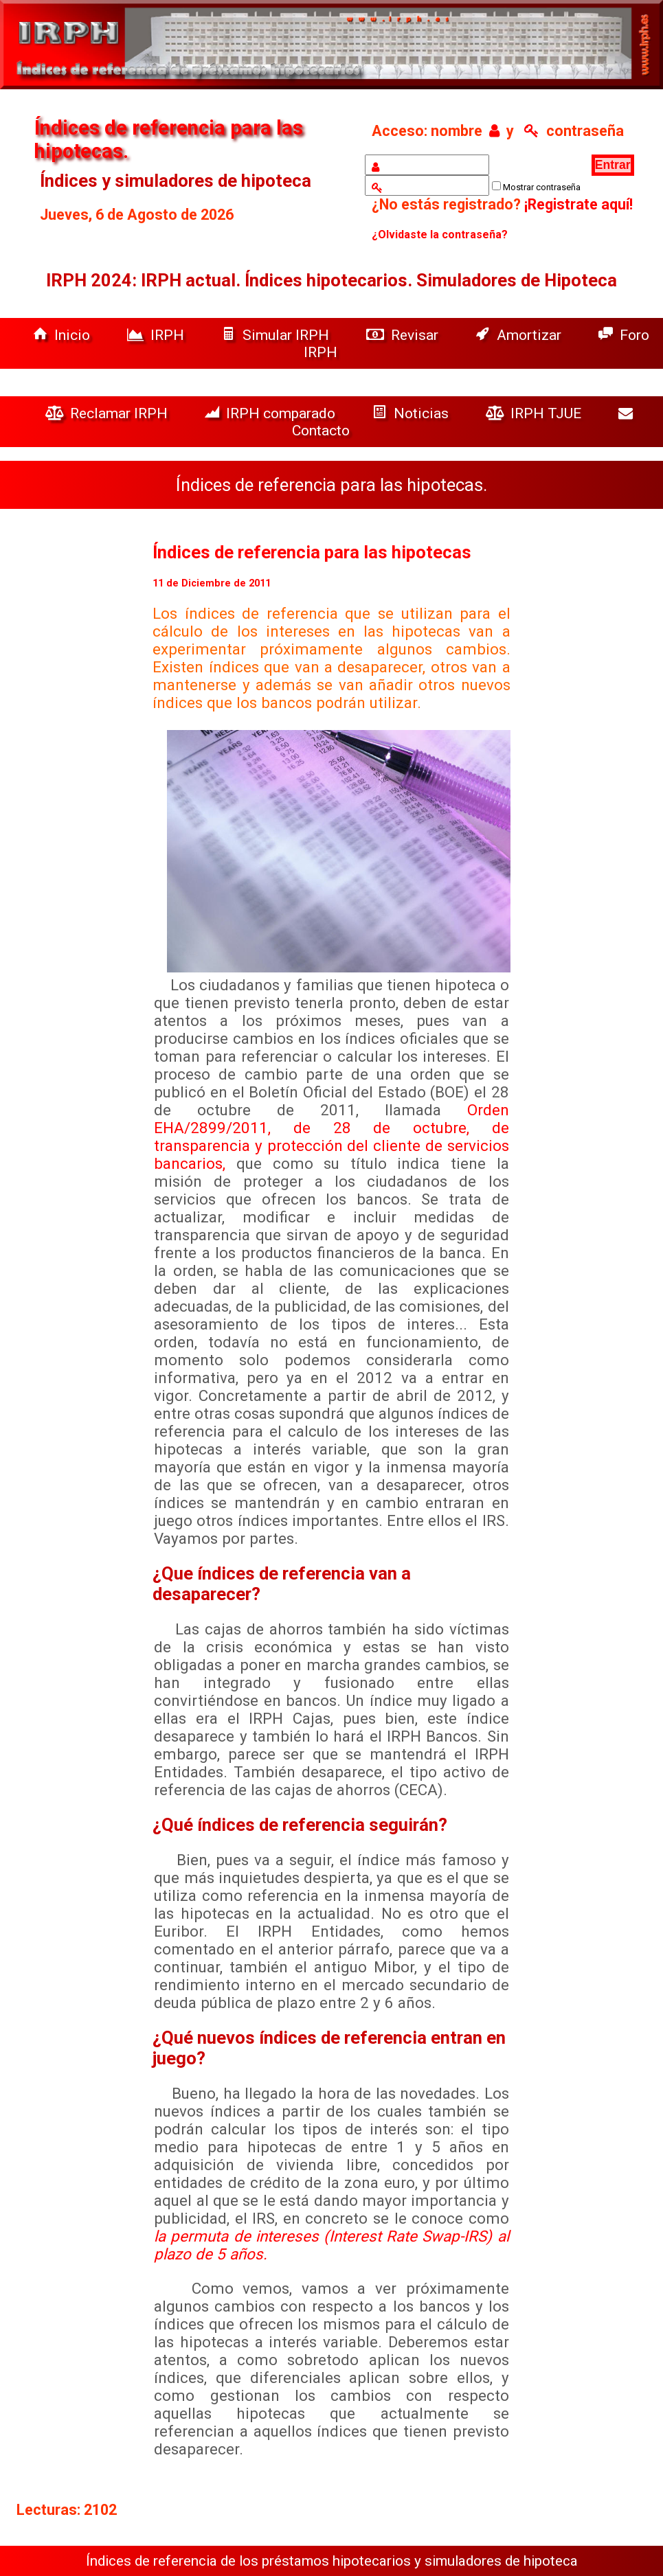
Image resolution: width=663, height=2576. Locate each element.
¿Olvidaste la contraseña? (440, 234)
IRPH (157, 334)
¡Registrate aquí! (578, 204)
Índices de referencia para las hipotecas (312, 552)
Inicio (63, 334)
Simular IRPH (277, 334)
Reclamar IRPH (108, 413)
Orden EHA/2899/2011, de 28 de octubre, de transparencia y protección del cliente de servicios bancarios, (331, 1136)
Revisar (404, 334)
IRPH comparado (272, 413)
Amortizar (520, 334)
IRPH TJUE (535, 413)
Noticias (412, 413)
